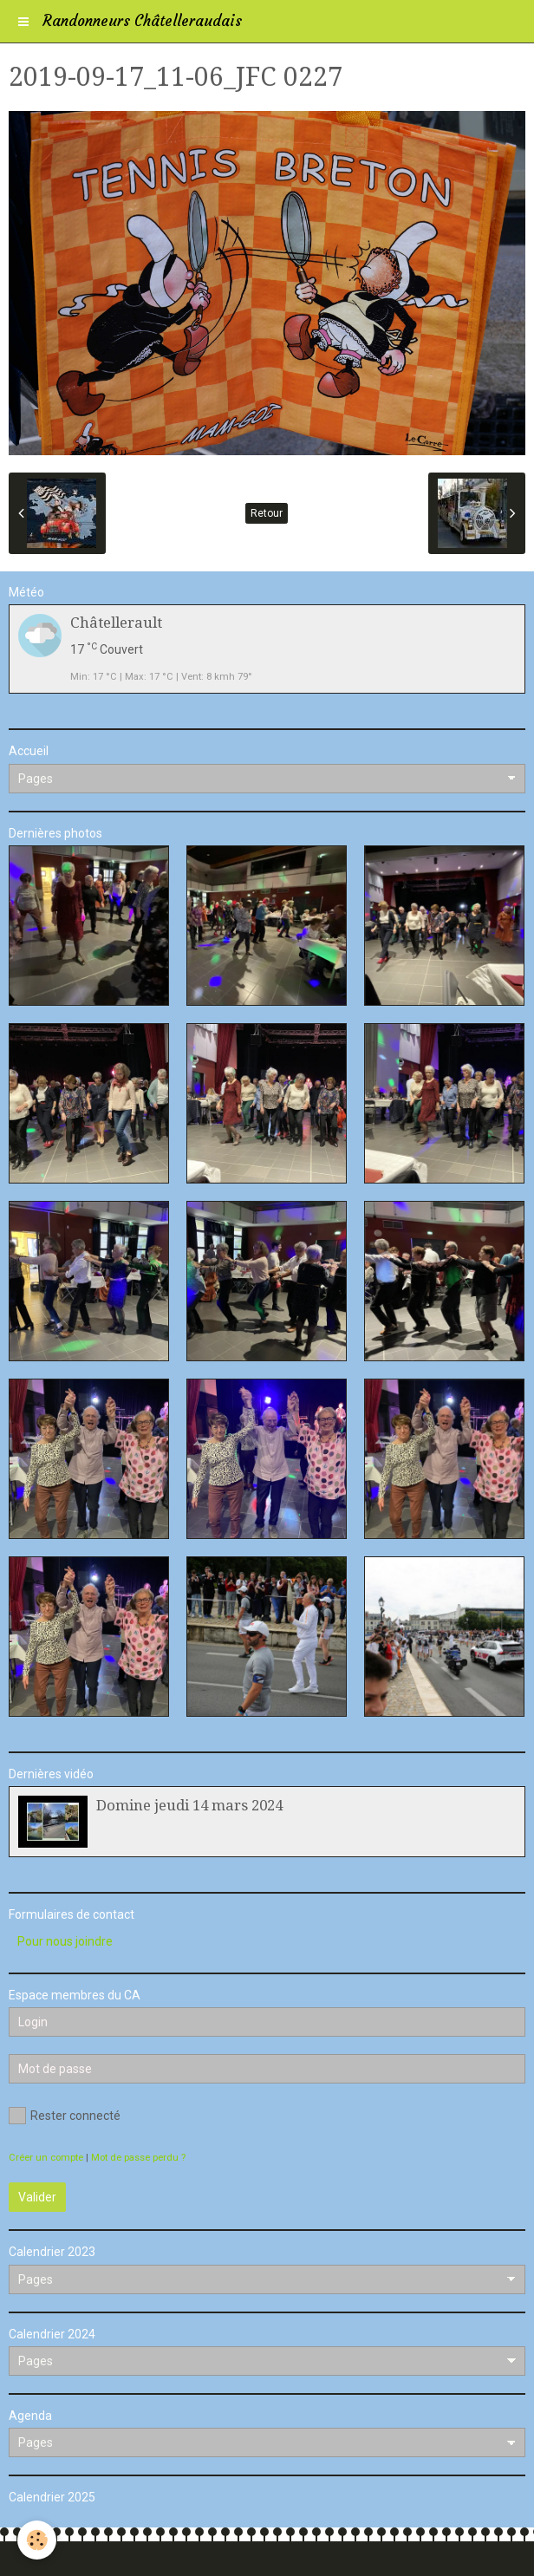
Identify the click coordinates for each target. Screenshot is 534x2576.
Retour (267, 513)
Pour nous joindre (65, 1941)
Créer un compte (46, 2157)
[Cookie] (36, 2540)
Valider (37, 2197)
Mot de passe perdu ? (138, 2157)
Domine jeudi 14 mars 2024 (189, 1805)
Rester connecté (64, 2115)
